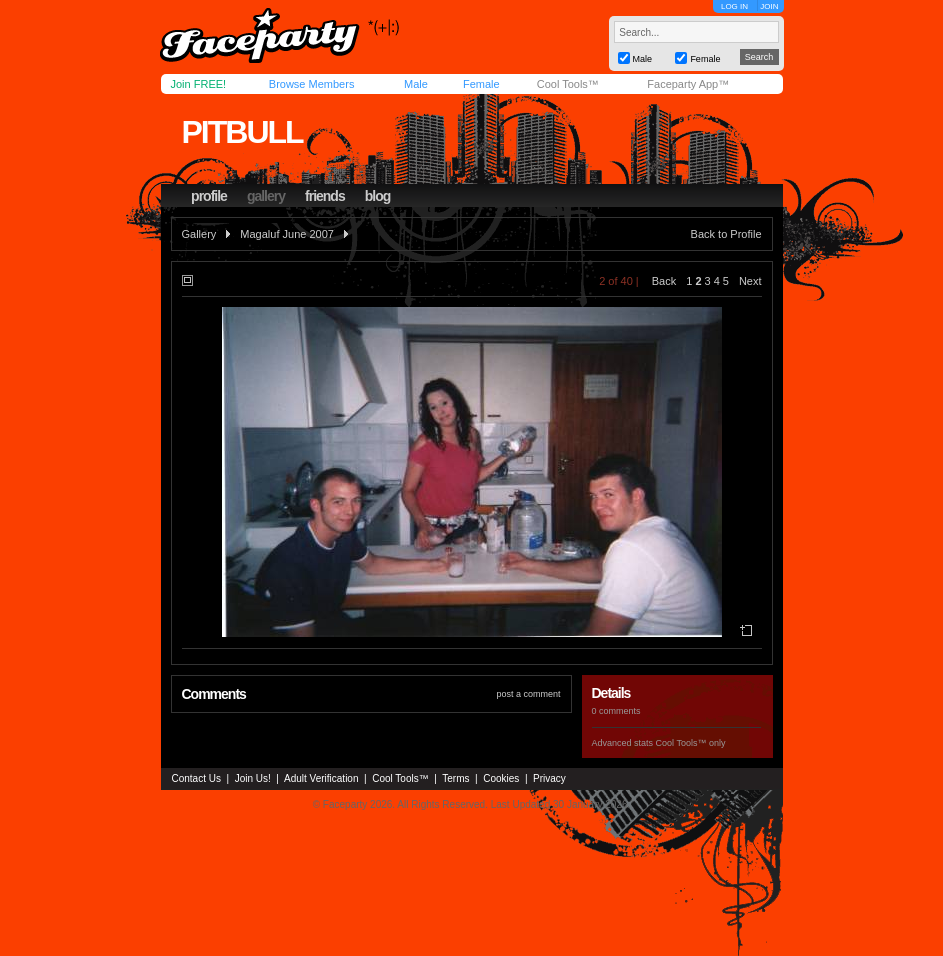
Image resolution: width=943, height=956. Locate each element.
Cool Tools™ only (691, 743)
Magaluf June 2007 (287, 234)
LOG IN (734, 6)
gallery (266, 196)
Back (664, 281)
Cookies (501, 778)
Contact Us (196, 778)
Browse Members (312, 84)
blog (378, 196)
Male (416, 84)
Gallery (199, 234)
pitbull (241, 132)
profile (209, 196)
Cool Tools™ (568, 84)
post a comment (528, 694)
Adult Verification (321, 778)
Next (750, 281)
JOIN (769, 6)
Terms (455, 778)
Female (481, 84)
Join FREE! (199, 84)
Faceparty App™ (688, 84)
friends (325, 196)
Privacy (549, 778)
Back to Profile (726, 234)
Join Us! (253, 778)
